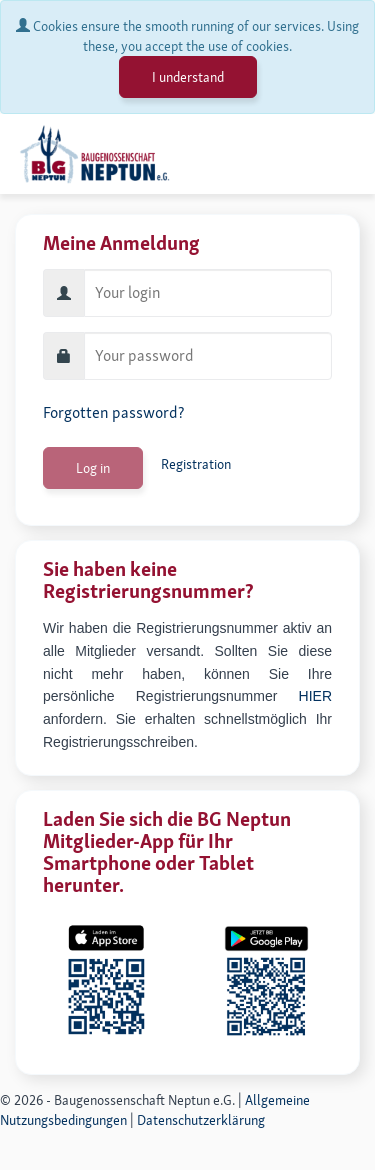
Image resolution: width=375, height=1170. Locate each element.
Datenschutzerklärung (201, 1120)
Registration (196, 464)
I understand (188, 77)
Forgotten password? (113, 412)
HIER (315, 696)
